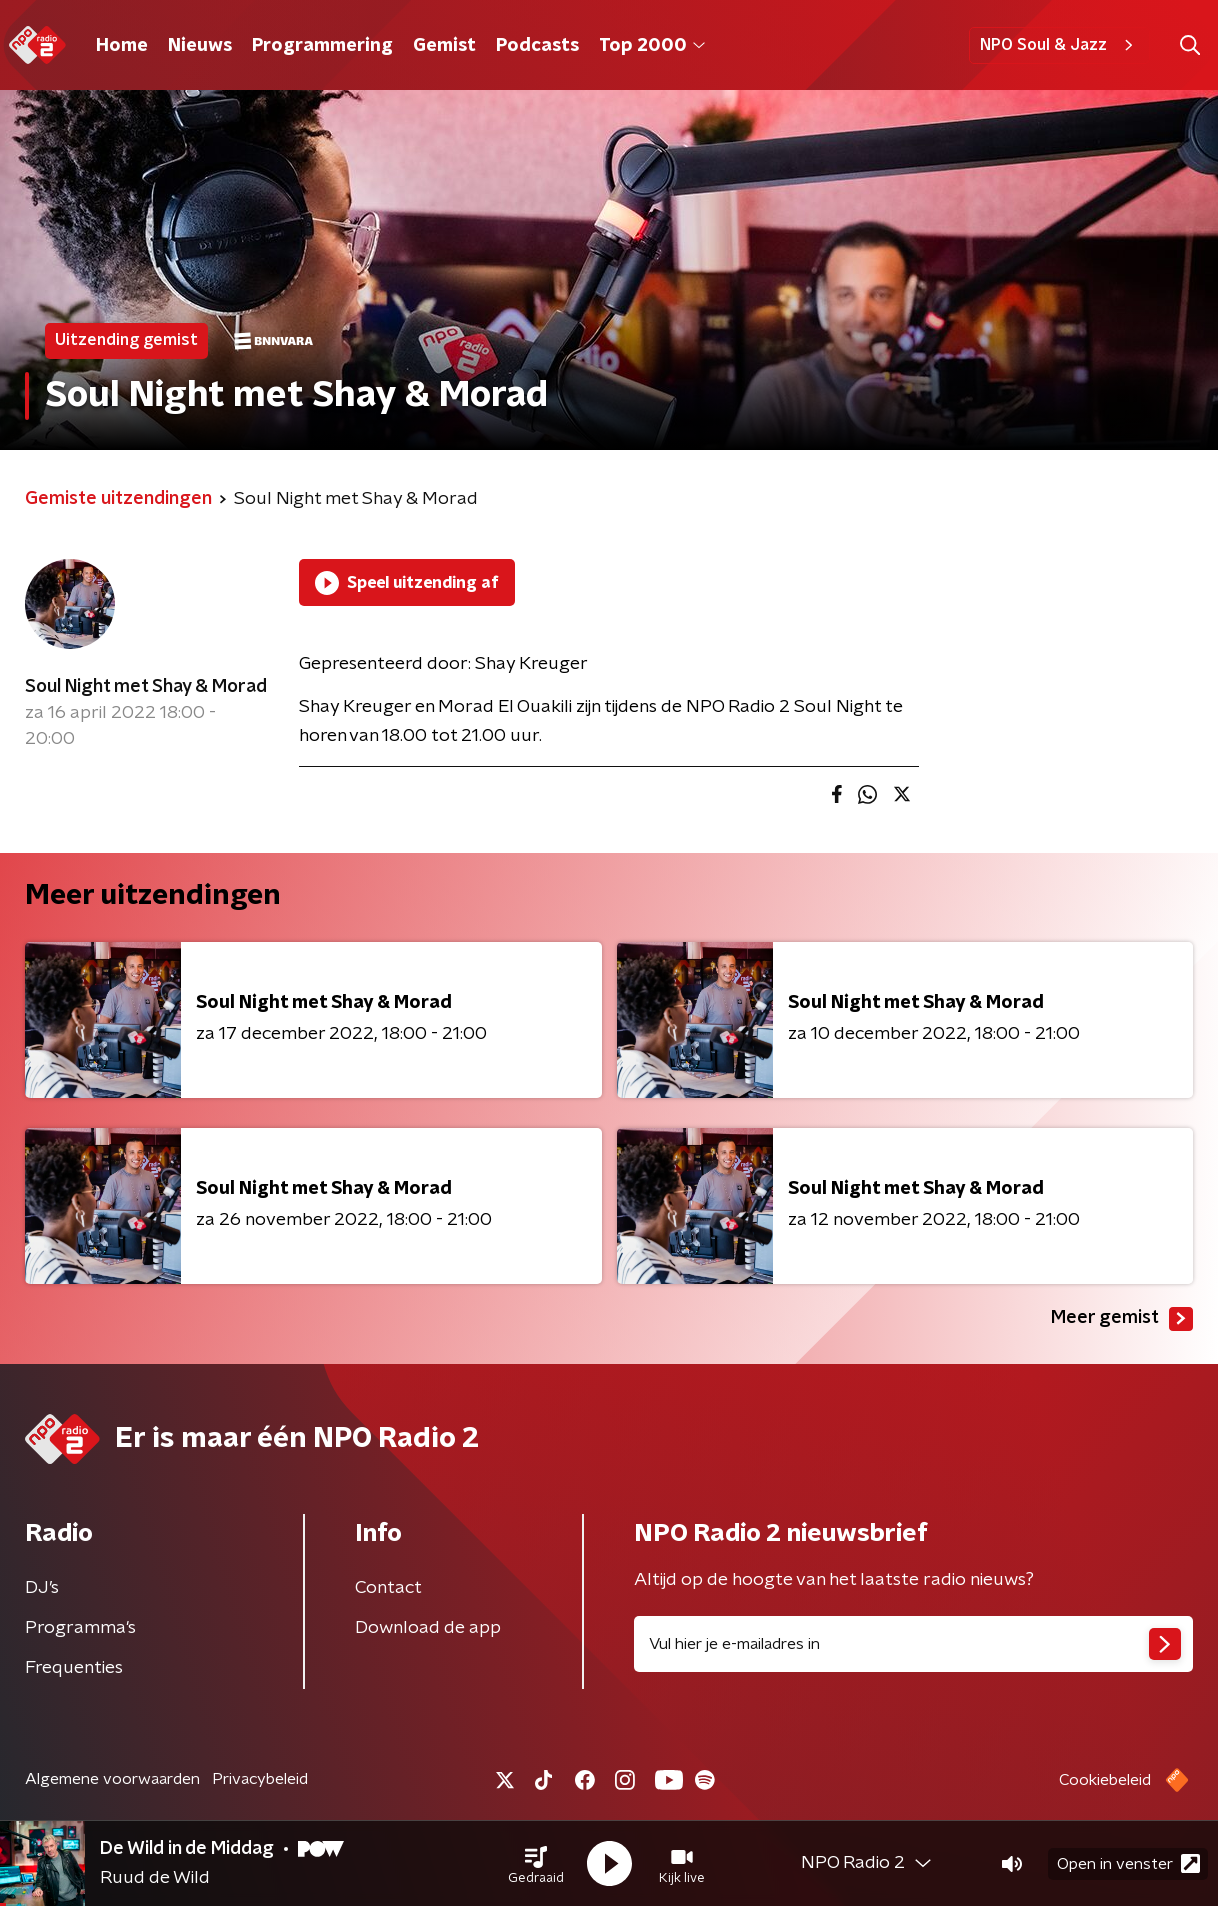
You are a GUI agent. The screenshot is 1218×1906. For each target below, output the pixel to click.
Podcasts (537, 46)
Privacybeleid (260, 1779)
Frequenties (74, 1668)
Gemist (444, 46)
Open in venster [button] (1128, 1863)
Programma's (80, 1628)
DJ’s (42, 1588)
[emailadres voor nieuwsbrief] (913, 1644)
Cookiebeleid (1105, 1780)
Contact (388, 1588)
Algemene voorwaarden (112, 1779)
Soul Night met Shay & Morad (146, 687)
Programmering (322, 46)
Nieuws (200, 46)
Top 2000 (652, 46)
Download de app (428, 1628)
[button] (536, 1864)
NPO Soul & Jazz (1059, 45)
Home (122, 46)
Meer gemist (1122, 1319)
